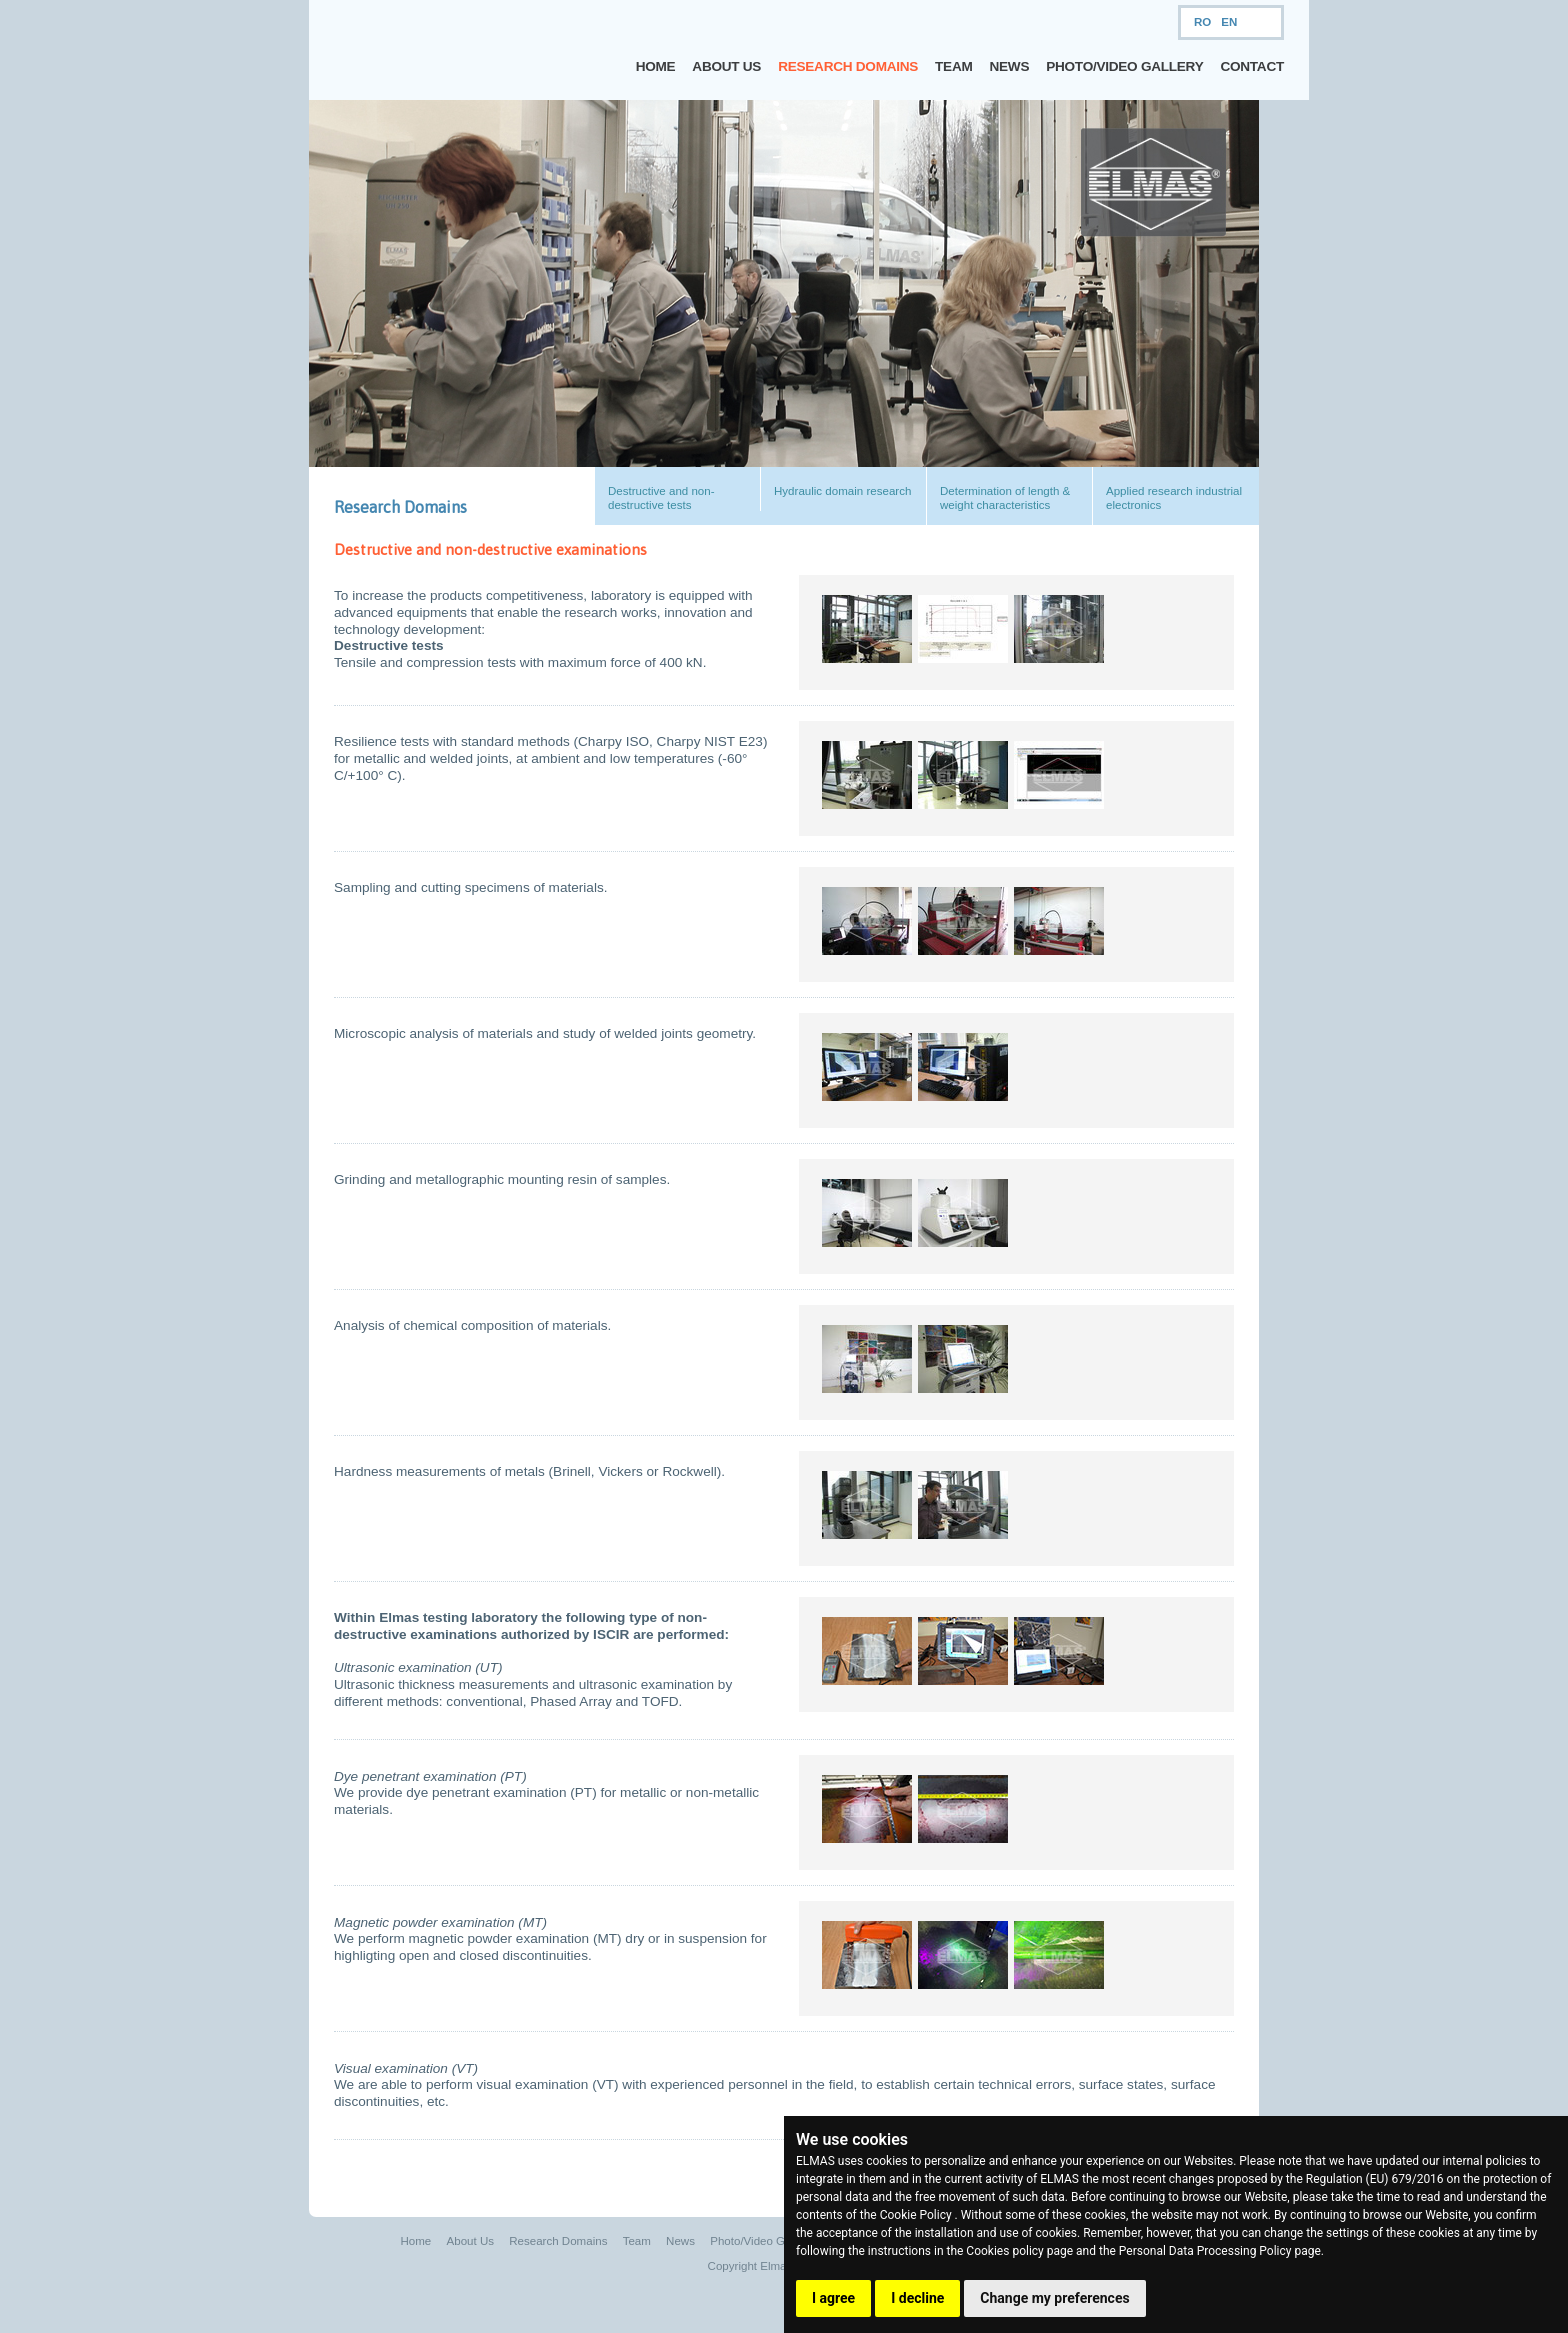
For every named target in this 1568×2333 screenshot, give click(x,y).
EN (1229, 22)
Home (656, 66)
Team (953, 66)
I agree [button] (833, 2298)
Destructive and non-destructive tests (661, 498)
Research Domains (848, 66)
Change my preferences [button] (1054, 2298)
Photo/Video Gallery (1124, 66)
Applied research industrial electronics (1174, 498)
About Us (726, 66)
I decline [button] (917, 2298)
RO (1202, 22)
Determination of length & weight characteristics (1005, 498)
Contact (1252, 66)
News (1010, 66)
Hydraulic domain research (842, 491)
